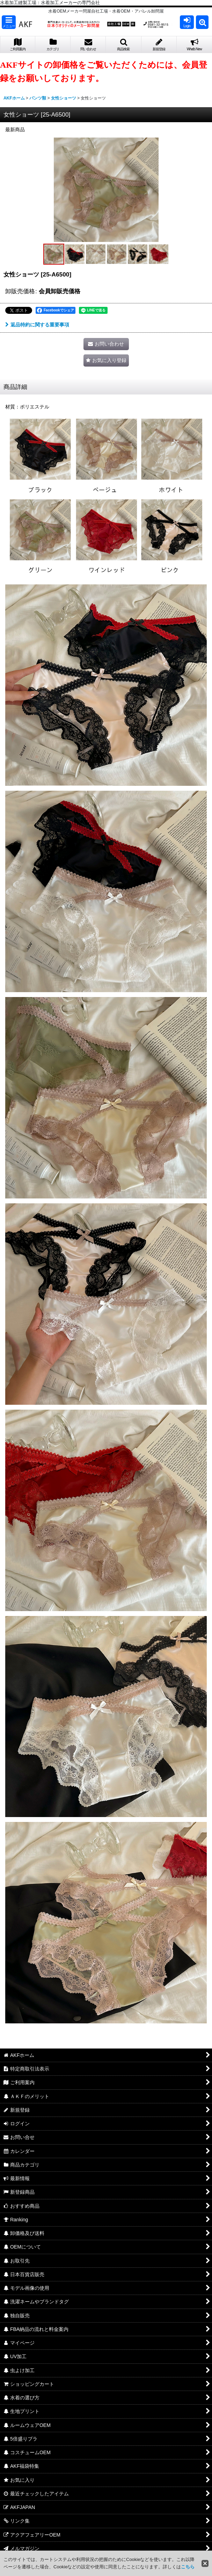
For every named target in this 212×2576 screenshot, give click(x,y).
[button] (9, 22)
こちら (188, 2566)
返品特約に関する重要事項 (37, 324)
